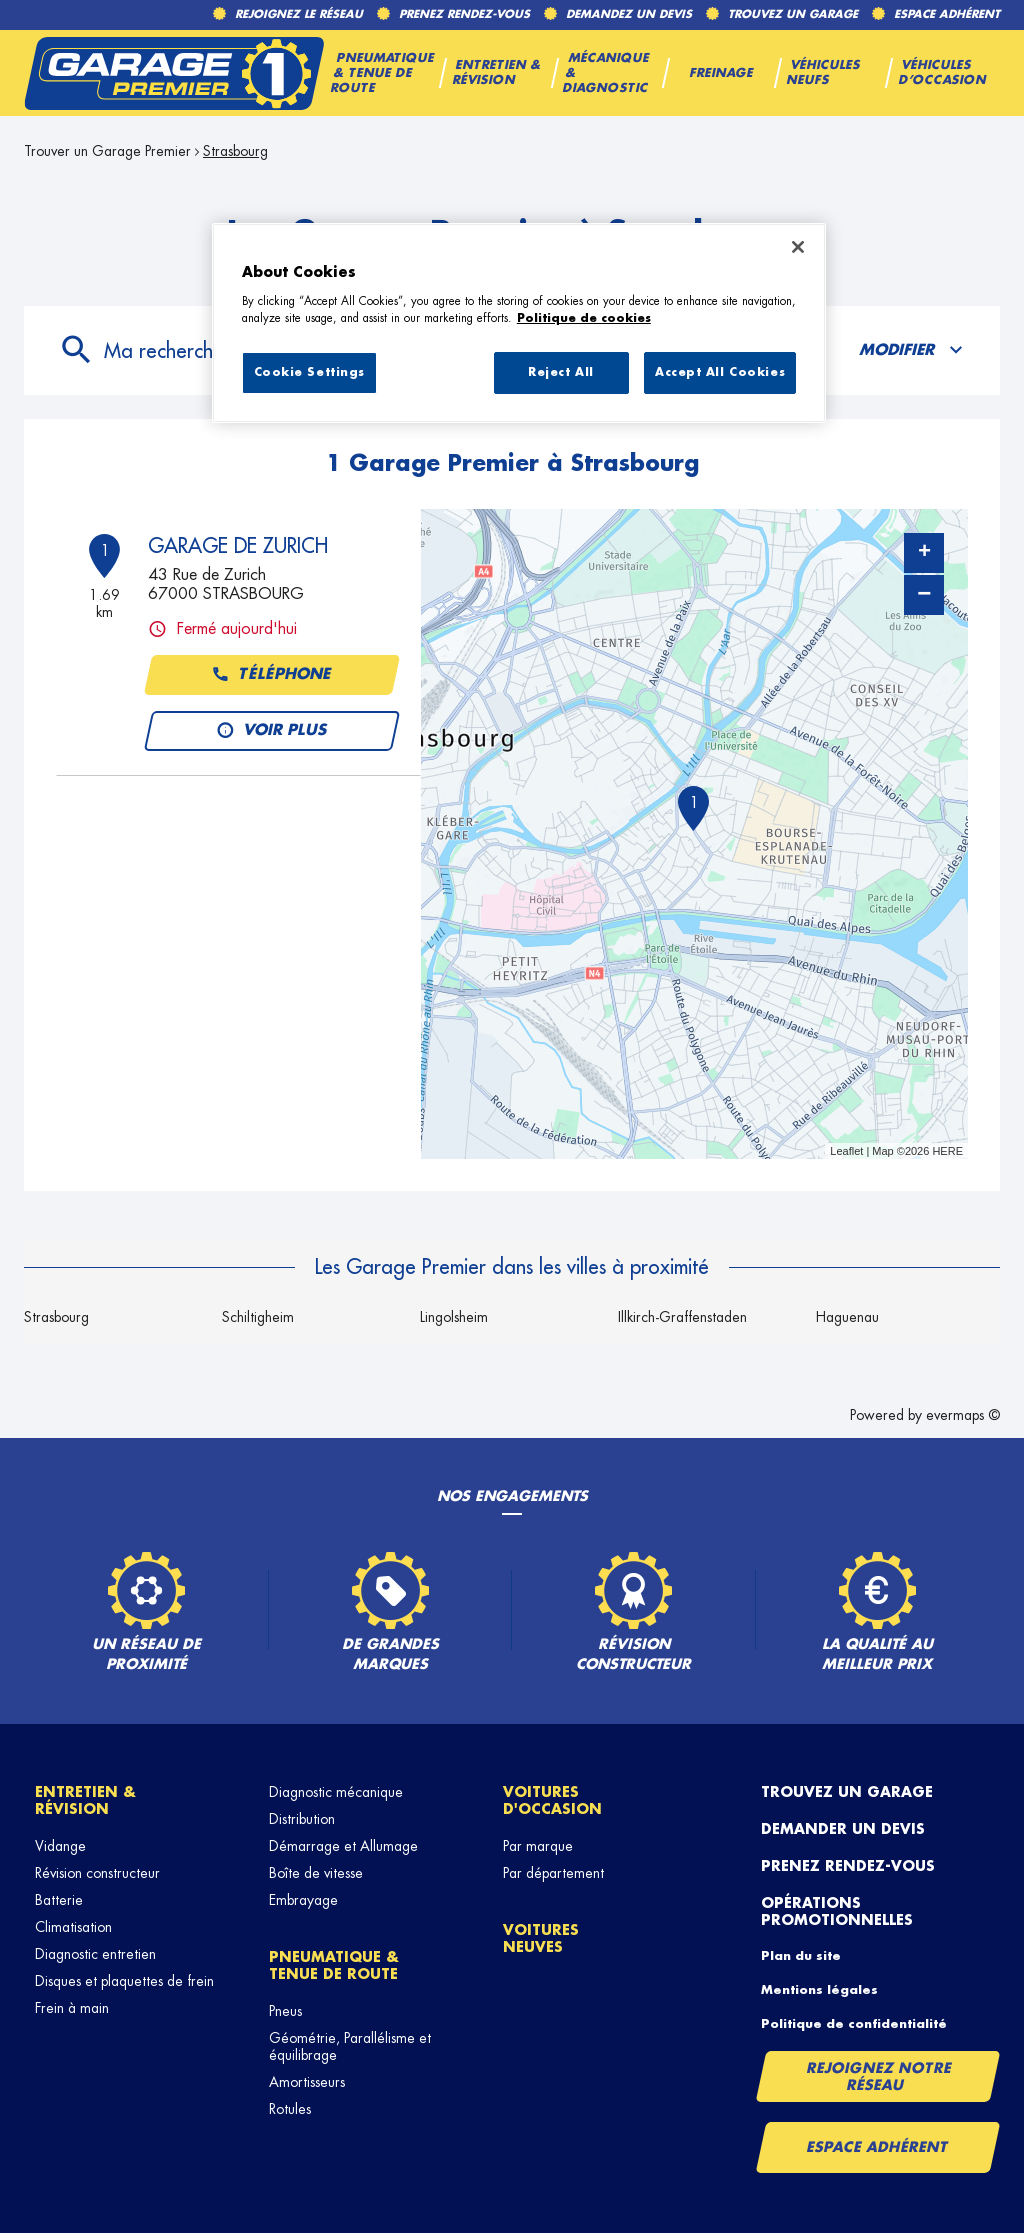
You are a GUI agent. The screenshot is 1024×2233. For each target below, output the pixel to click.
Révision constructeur (97, 1873)
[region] (519, 323)
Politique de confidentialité (854, 2024)
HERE (947, 1151)
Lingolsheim (454, 1317)
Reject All (561, 372)
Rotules (290, 2109)
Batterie (59, 1900)
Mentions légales (819, 1990)
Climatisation (73, 1927)
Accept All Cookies (720, 372)
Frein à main (72, 2008)
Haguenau (847, 1317)
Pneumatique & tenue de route (334, 1965)
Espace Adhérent (877, 2147)
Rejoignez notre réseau (879, 2076)
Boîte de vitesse (316, 1873)
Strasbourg (235, 151)
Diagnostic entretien (95, 1954)
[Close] (798, 247)
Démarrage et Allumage (343, 1846)
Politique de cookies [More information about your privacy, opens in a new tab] (584, 318)
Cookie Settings (310, 372)
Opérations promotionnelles (837, 1911)
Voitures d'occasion (552, 1800)
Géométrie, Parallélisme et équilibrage (350, 2046)
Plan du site (801, 1956)
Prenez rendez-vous (848, 1866)
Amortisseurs (307, 2082)
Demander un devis (843, 1829)
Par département (553, 1873)
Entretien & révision (85, 1800)
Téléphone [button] (272, 675)
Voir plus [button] (272, 731)
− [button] (924, 594)
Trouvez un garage (847, 1792)
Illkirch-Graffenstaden (682, 1317)
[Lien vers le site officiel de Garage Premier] (174, 73)
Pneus (285, 2011)
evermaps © (963, 1415)
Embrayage (303, 1900)
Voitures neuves (541, 1938)
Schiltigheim (258, 1317)
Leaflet (846, 1151)
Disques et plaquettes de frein (124, 1981)
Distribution (302, 1819)
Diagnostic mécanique (336, 1792)
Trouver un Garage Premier (107, 151)
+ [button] (924, 553)
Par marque (538, 1846)
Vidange (60, 1846)
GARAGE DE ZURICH (238, 546)
